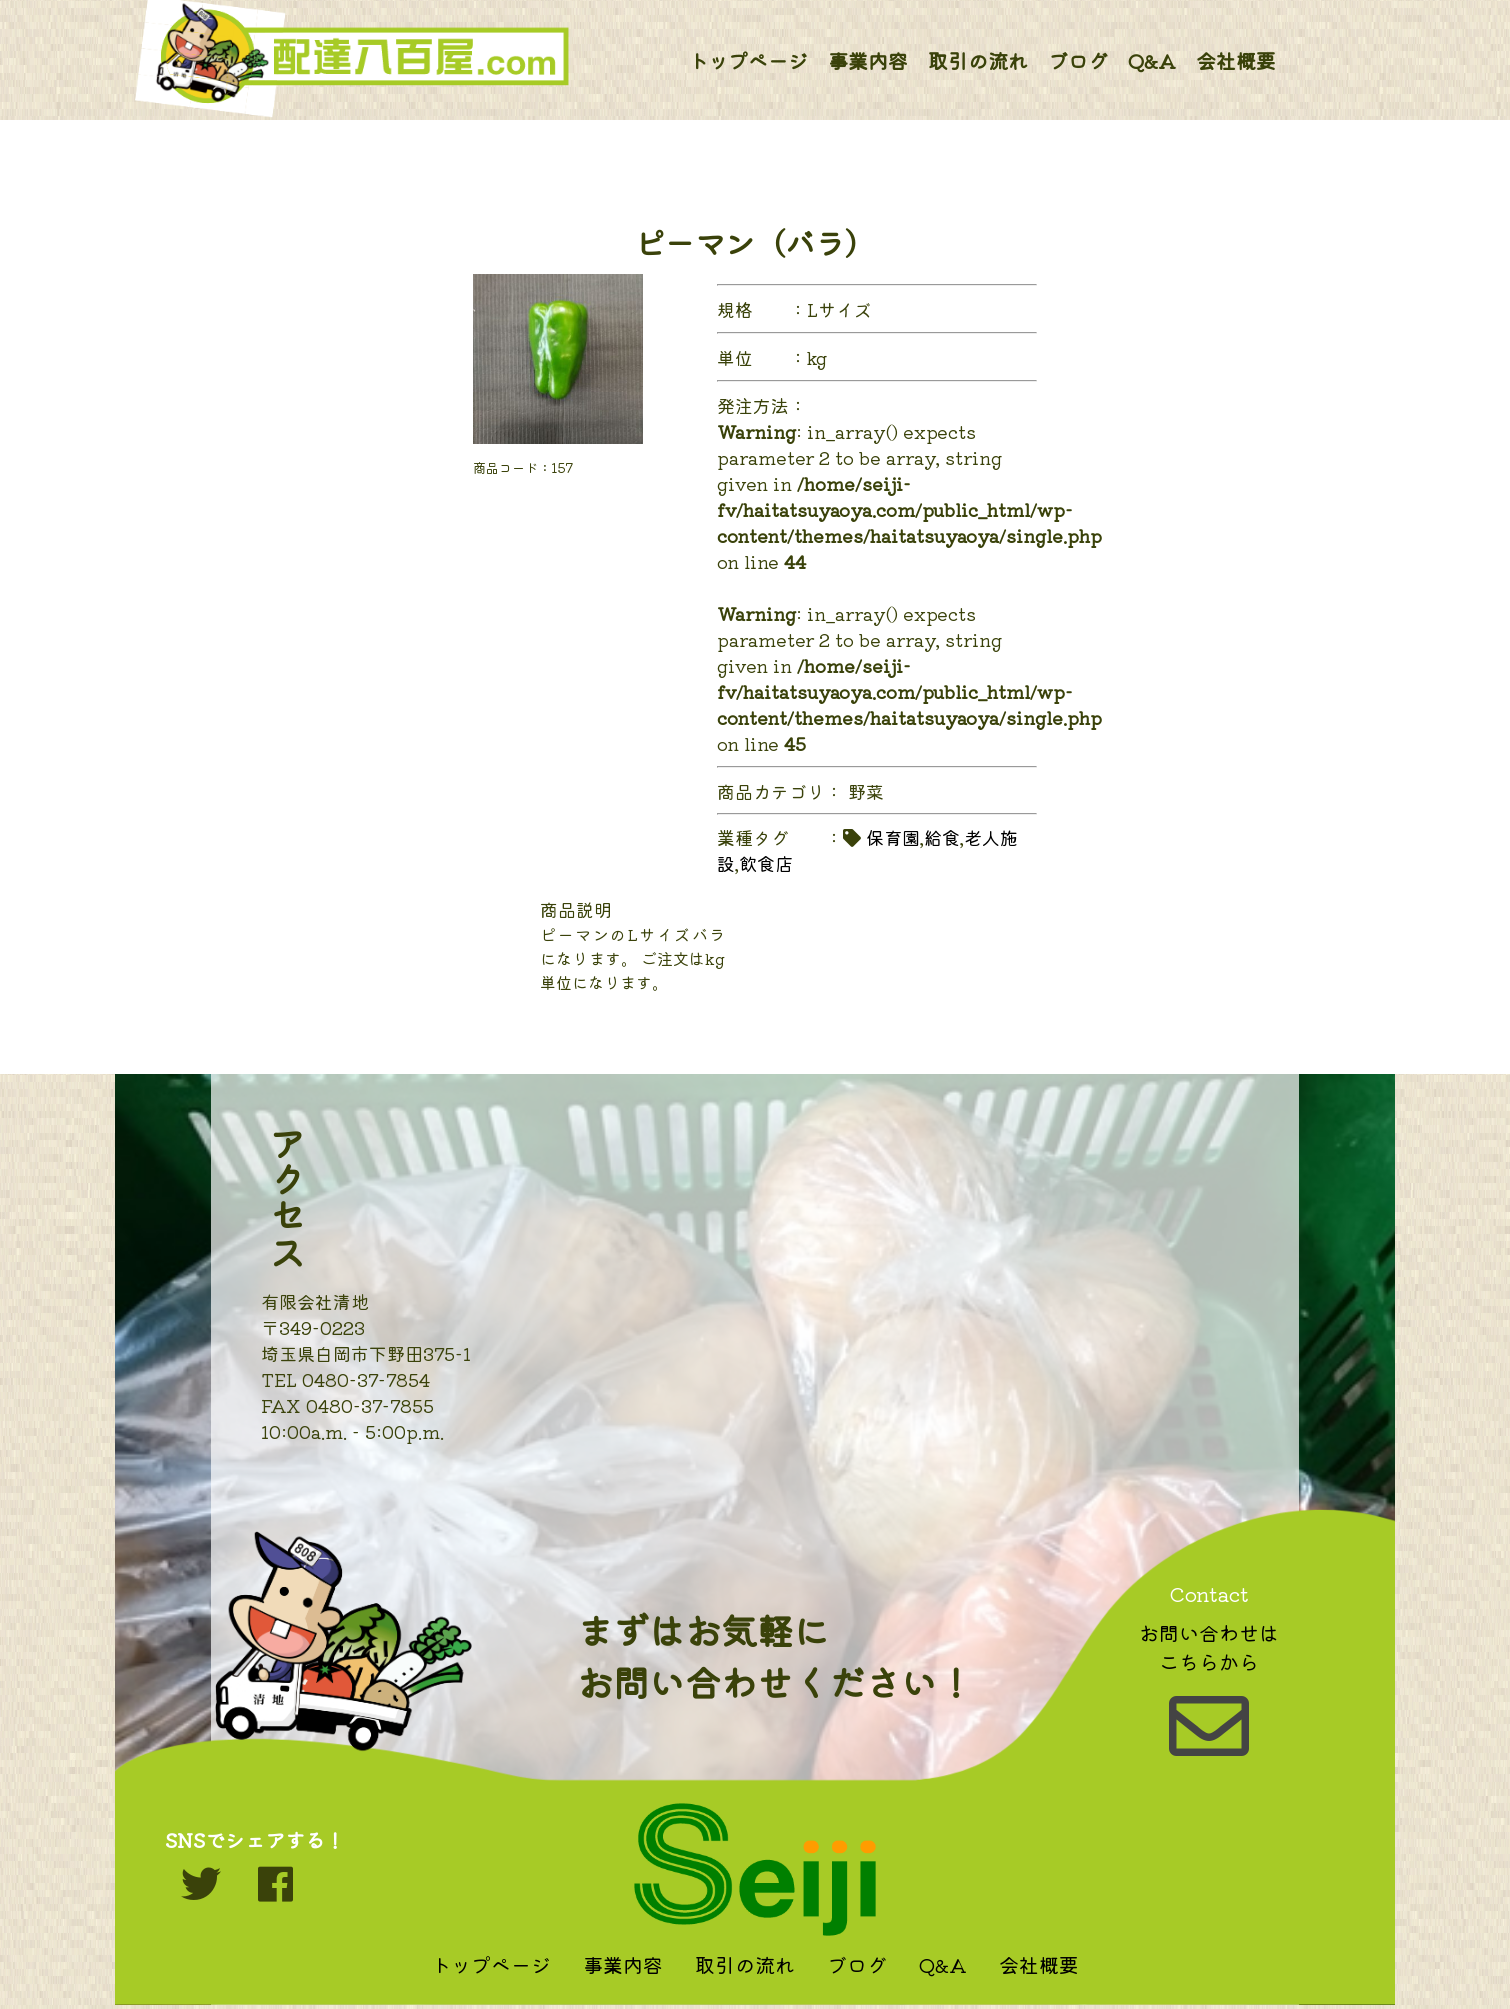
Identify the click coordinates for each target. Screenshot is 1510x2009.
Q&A (1152, 60)
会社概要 (1236, 60)
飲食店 (766, 863)
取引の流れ (978, 60)
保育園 (893, 837)
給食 (942, 837)
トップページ (748, 60)
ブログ (1078, 60)
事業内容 (868, 60)
